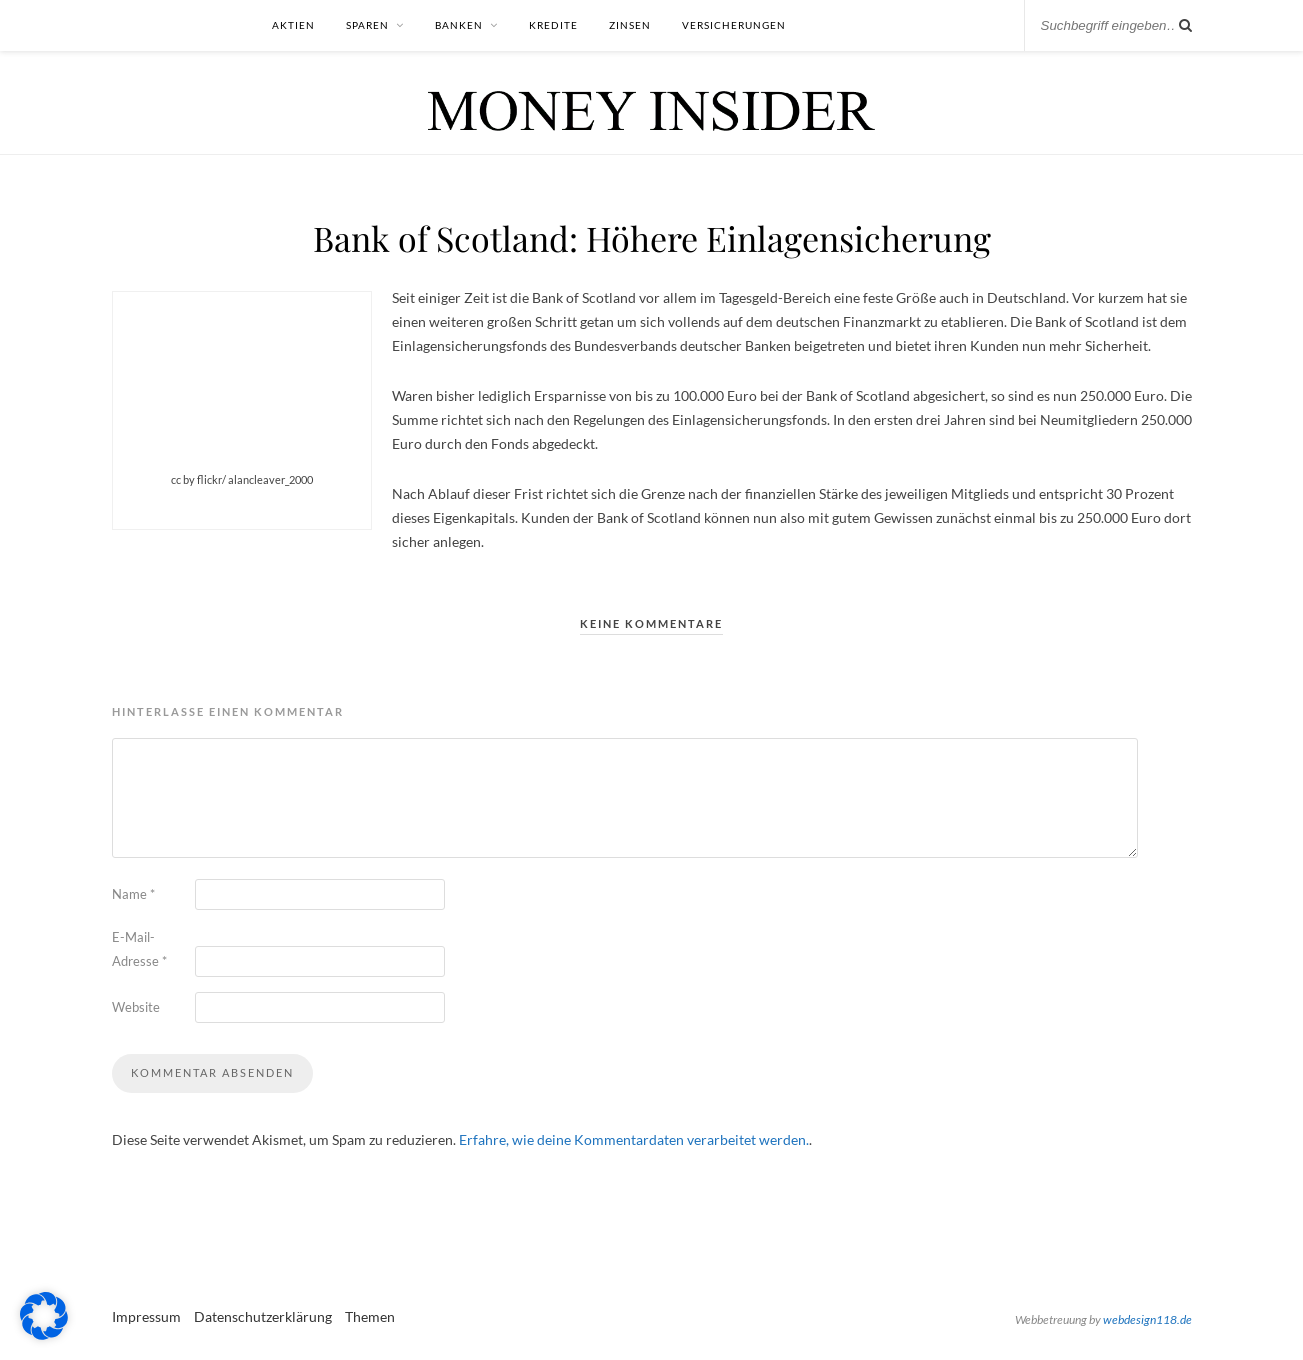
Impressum (146, 1316)
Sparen (367, 25)
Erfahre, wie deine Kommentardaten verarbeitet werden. (634, 1139)
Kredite (553, 25)
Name (133, 894)
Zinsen (630, 25)
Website (136, 1007)
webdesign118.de (1147, 1319)
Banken (459, 25)
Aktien (293, 25)
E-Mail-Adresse (139, 949)
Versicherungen (734, 25)
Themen (370, 1316)
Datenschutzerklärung (263, 1316)
